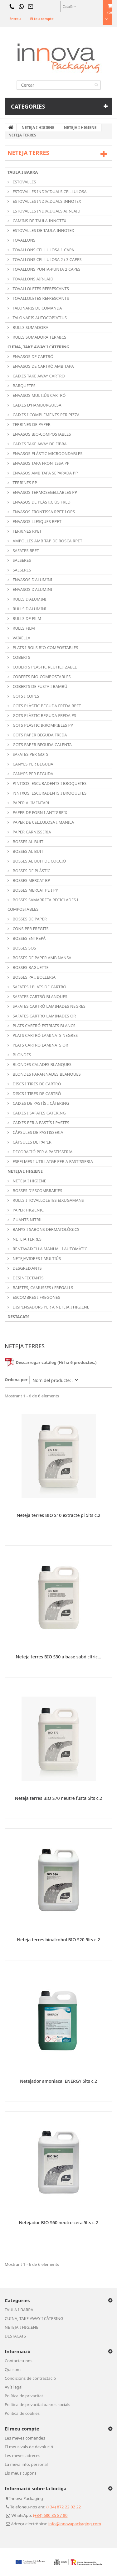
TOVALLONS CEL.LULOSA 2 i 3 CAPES (46, 259)
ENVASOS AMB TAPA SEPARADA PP (45, 473)
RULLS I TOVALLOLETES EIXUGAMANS (48, 1200)
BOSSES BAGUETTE (30, 967)
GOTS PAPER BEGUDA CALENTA (42, 744)
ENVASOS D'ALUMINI (32, 579)
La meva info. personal (26, 2464)
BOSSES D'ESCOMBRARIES (37, 1190)
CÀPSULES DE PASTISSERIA (37, 1132)
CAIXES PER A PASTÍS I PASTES (40, 1122)
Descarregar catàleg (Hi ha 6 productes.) (50, 1362)
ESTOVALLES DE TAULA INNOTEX (43, 230)
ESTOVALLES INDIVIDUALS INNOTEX (46, 201)
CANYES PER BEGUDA (32, 764)
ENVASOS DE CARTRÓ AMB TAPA (43, 366)
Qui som (13, 2369)
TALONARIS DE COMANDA (37, 308)
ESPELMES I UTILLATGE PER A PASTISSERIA (52, 1161)
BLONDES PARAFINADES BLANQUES (46, 1074)
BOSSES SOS (24, 948)
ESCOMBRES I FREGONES (36, 1297)
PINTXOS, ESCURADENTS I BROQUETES (49, 783)
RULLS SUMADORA (30, 327)
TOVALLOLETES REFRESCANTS (40, 288)
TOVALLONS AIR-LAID (32, 279)
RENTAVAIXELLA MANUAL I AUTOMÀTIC (49, 1249)
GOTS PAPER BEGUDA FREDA (39, 735)
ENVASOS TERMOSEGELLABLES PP (44, 492)
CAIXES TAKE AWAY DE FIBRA (39, 444)
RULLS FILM (23, 628)
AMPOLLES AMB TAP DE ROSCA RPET (47, 541)
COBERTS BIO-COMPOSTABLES (41, 676)
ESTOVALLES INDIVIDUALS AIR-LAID (46, 211)
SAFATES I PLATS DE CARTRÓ (39, 987)
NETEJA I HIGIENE (25, 1171)
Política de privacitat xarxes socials (37, 2404)
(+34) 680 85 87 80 (50, 2515)
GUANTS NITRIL (27, 1219)
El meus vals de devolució (29, 2446)
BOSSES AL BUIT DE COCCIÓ (39, 861)
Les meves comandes (25, 2437)
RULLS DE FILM (26, 618)
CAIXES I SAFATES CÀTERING (39, 1113)
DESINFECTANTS (28, 1278)
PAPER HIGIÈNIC (28, 1210)
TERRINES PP (24, 482)
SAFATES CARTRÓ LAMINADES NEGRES (48, 1006)
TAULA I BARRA (22, 172)
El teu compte (42, 18)
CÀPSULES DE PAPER (31, 1142)
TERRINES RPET (26, 531)
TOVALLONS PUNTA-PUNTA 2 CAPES (46, 269)
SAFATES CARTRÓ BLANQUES (39, 996)
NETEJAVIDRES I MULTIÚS (36, 1258)
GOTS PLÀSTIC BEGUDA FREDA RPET (46, 706)
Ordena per (16, 1379)
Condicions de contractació (30, 2378)
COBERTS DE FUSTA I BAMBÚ (39, 686)
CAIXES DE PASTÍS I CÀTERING (40, 1103)
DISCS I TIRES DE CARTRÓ (36, 1084)
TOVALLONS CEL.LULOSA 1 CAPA (43, 250)
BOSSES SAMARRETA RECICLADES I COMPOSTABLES (42, 904)
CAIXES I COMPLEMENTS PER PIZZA (46, 414)
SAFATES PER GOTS (30, 754)
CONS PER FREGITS (30, 928)
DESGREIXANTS (27, 1268)
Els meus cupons (21, 2473)
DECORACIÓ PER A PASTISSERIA (42, 1152)
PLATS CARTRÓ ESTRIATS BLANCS (44, 1025)
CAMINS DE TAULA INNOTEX (39, 220)
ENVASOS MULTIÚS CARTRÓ (39, 395)
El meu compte (22, 2428)
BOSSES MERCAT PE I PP (35, 890)
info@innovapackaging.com (74, 2524)
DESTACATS (18, 1316)
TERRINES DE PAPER (31, 424)
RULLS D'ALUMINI (29, 599)
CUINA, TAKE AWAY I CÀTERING (38, 347)
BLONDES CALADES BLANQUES (41, 1064)
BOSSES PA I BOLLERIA (34, 977)
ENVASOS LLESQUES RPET (36, 521)
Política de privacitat (24, 2395)
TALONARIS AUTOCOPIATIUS (39, 317)
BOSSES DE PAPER (29, 919)
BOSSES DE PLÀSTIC (31, 870)
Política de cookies (22, 2413)
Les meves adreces (22, 2455)
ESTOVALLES (24, 182)
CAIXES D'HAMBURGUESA (36, 405)
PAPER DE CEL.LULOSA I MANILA (43, 822)
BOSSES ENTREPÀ (29, 938)
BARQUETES (24, 385)
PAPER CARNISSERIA (31, 832)
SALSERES (21, 560)
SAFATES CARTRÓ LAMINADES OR (44, 1016)
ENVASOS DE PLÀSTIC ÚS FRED (41, 502)
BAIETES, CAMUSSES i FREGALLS (42, 1287)
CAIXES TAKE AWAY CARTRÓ (38, 376)
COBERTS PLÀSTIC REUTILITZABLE (44, 667)
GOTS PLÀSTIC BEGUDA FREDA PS (44, 715)
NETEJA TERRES (26, 1239)
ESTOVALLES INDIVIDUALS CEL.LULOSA (49, 191)
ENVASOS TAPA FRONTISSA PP (41, 463)
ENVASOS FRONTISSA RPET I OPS (43, 512)
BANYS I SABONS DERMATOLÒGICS (45, 1229)
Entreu (15, 18)
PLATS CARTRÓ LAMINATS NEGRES (45, 1035)
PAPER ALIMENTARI (30, 803)
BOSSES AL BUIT (27, 841)
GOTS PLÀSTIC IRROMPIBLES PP (42, 725)
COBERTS (21, 657)
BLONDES (21, 1055)
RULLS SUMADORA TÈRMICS (39, 337)
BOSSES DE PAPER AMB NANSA (41, 957)
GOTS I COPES (25, 696)
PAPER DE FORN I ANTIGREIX (39, 812)
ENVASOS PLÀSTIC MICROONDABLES (47, 453)
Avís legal (13, 2386)
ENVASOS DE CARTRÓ (32, 356)
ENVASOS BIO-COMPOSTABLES (41, 434)
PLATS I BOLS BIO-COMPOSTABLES (45, 647)
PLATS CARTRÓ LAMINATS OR (40, 1045)
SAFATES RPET (25, 550)
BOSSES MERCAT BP (31, 880)
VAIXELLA (21, 638)
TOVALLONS (24, 240)
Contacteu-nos (18, 2360)
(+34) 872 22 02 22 (63, 2507)
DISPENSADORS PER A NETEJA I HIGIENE (50, 1307)
